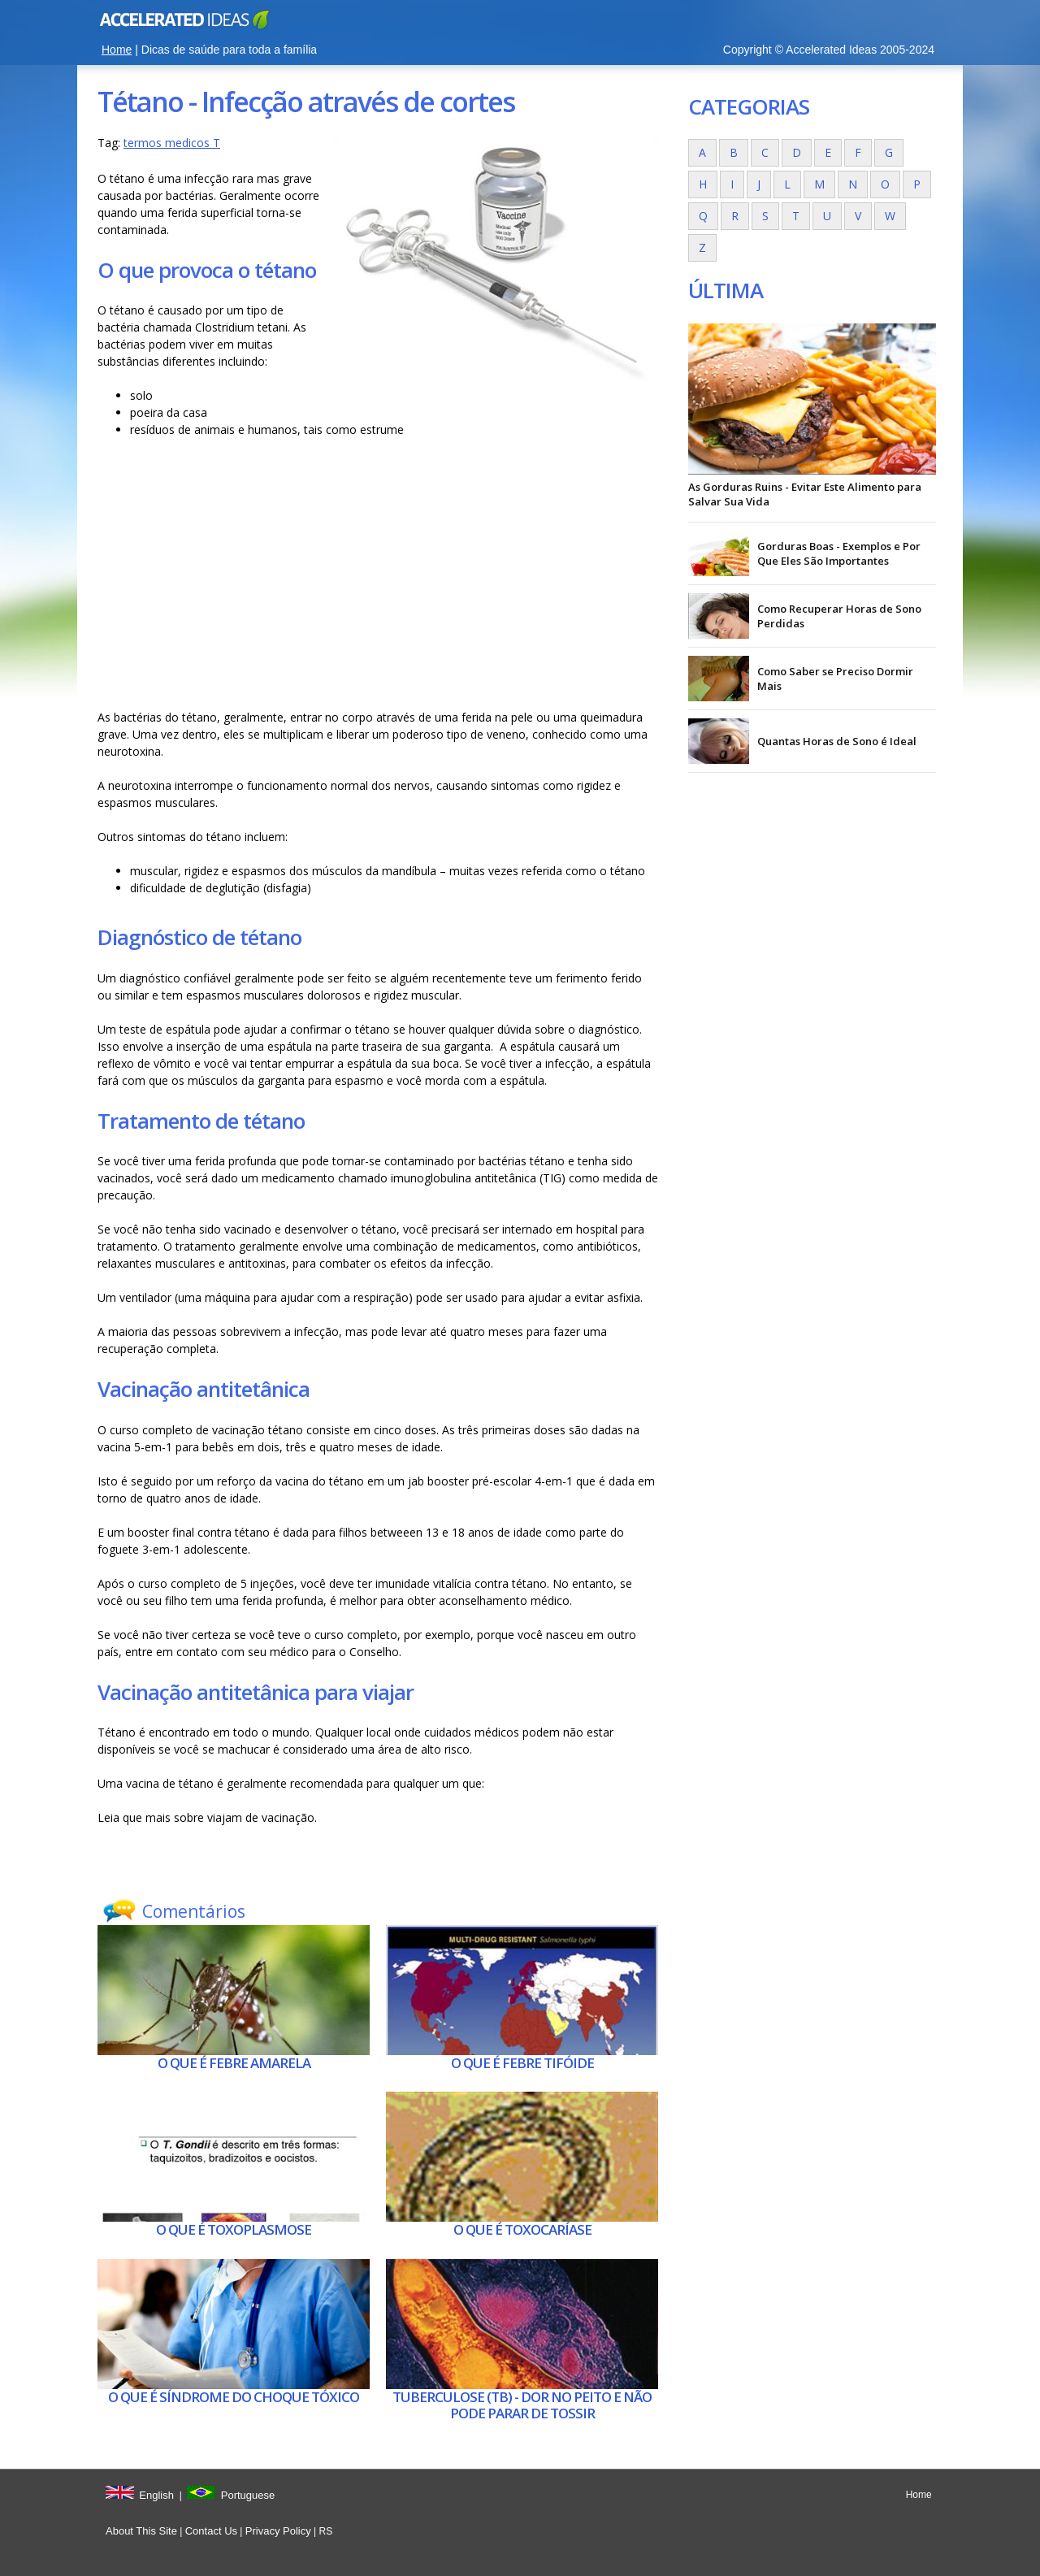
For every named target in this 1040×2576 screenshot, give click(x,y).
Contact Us (211, 2531)
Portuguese (248, 2495)
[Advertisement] (378, 578)
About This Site (141, 2531)
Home (117, 49)
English (156, 2495)
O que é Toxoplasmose (233, 2229)
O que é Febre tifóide (522, 2062)
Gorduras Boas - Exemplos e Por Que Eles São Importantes (839, 553)
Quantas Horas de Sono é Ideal (836, 741)
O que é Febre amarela (234, 2062)
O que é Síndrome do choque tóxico (233, 2396)
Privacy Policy (278, 2531)
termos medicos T (172, 142)
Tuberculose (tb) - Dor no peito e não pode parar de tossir (522, 2404)
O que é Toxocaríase (522, 2229)
